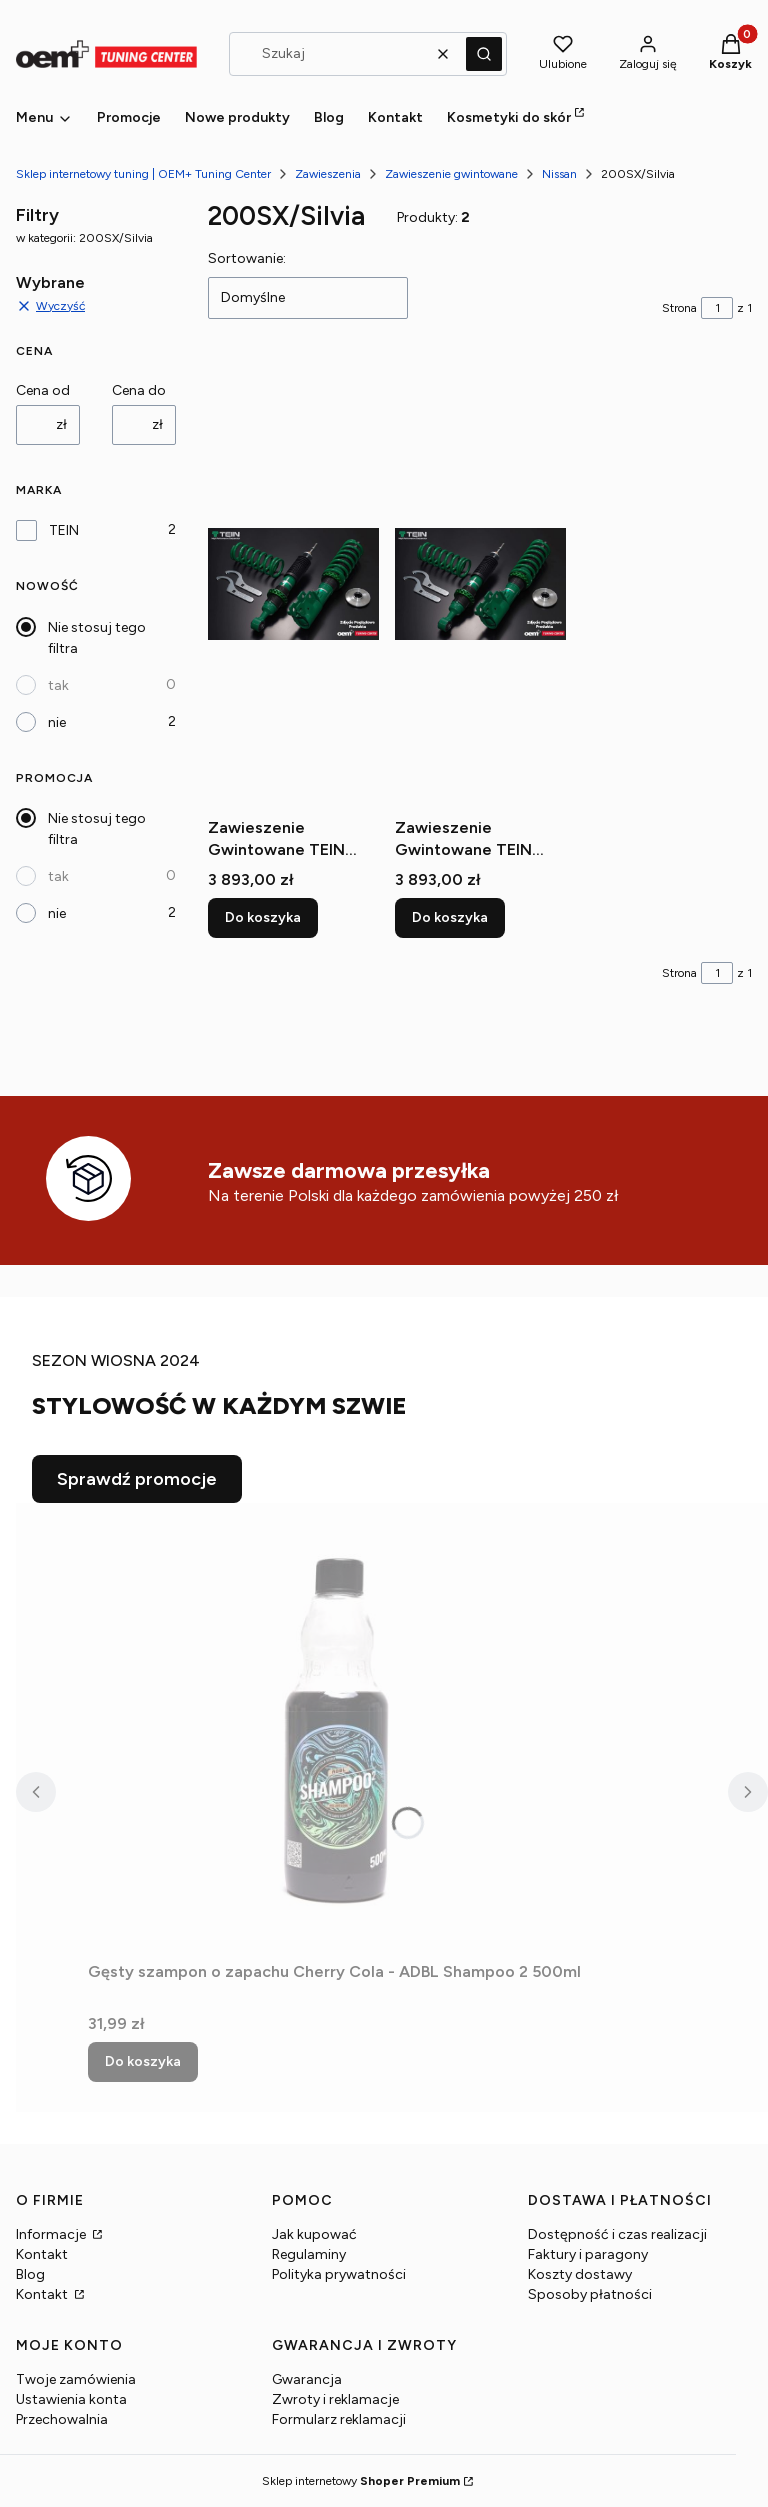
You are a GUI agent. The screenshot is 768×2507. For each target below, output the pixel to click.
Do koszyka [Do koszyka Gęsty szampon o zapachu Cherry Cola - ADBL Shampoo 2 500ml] (143, 2061)
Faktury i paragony (588, 2254)
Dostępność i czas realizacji (617, 2234)
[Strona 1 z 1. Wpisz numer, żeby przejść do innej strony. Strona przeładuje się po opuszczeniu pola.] (717, 308)
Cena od (43, 390)
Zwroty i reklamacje (335, 2399)
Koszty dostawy (580, 2274)
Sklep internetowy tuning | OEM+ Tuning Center (143, 174)
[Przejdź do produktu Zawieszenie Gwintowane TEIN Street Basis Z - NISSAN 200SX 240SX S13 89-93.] (293, 584)
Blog (30, 2274)
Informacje (52, 2234)
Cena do (139, 390)
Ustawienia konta (71, 2399)
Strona (679, 308)
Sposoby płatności (590, 2294)
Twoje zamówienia (76, 2379)
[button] (484, 54)
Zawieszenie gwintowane (451, 174)
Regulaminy (309, 2254)
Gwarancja (307, 2379)
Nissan (559, 174)
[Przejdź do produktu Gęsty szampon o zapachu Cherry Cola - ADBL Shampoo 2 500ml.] (338, 1728)
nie (57, 722)
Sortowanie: (247, 258)
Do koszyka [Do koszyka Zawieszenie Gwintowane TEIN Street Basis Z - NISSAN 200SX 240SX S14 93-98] (450, 917)
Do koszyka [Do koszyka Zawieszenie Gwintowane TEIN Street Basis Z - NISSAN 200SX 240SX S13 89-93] (263, 917)
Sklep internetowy (361, 2481)
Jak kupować (314, 2234)
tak (58, 685)
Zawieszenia (328, 174)
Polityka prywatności (339, 2274)
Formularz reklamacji (339, 2419)
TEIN (64, 530)
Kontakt (42, 2254)
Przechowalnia (62, 2419)
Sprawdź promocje (137, 1479)
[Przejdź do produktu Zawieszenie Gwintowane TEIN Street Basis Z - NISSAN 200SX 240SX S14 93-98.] (480, 584)
